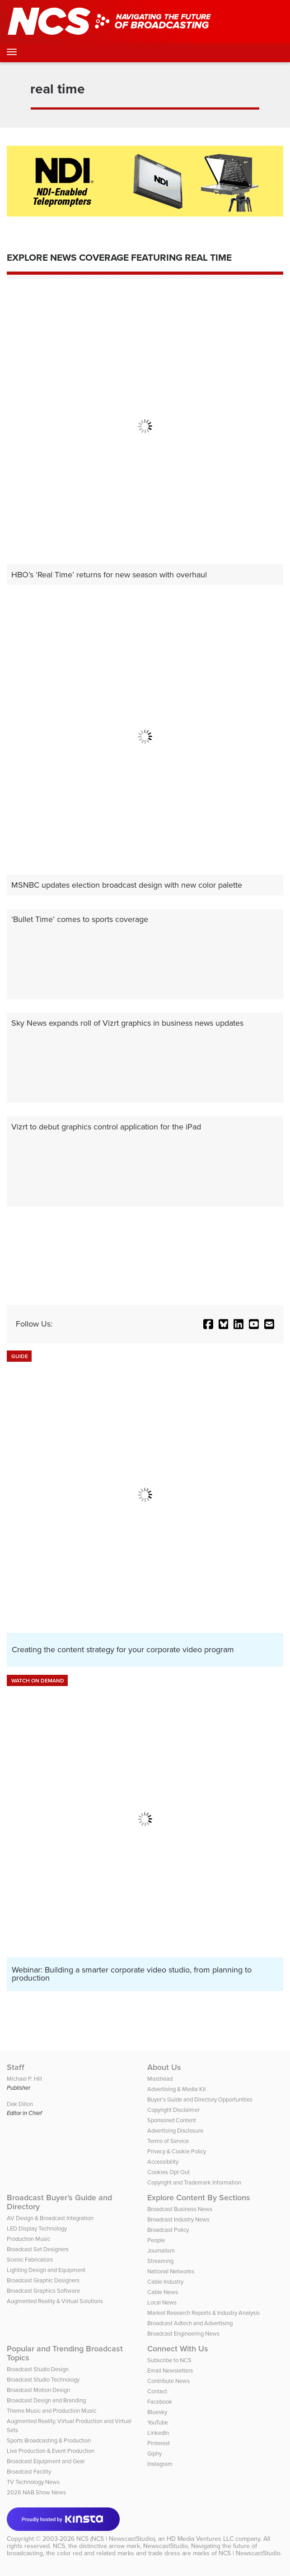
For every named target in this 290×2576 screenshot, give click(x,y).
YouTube (157, 2422)
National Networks (170, 2271)
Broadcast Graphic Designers (43, 2280)
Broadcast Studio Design (38, 2369)
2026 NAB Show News (36, 2492)
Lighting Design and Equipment (46, 2270)
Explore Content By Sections (198, 2197)
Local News (162, 2302)
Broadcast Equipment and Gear (46, 2461)
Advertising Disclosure (175, 2130)
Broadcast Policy (168, 2230)
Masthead (160, 2078)
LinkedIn (158, 2433)
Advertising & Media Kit (176, 2089)
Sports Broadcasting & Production (49, 2440)
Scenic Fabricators (30, 2259)
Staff (15, 2067)
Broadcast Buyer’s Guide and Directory (59, 2202)
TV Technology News (33, 2482)
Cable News (162, 2292)
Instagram (160, 2464)
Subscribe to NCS (169, 2360)
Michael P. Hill (24, 2078)
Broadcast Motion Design (38, 2390)
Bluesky (157, 2412)
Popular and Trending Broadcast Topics (65, 2353)
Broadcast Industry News (178, 2219)
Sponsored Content (171, 2120)
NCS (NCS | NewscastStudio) (115, 2539)
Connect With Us (177, 2348)
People (156, 2240)
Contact (157, 2391)
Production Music (28, 2239)
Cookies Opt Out (168, 2172)
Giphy (154, 2453)
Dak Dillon (20, 2104)
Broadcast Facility (29, 2471)
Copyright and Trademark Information (194, 2182)
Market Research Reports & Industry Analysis (203, 2313)
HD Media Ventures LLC (200, 2539)
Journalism (161, 2250)
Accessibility (162, 2161)
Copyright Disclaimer (173, 2110)
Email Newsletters (170, 2370)
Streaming (160, 2261)
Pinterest (158, 2443)
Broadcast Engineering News (183, 2333)
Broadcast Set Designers (38, 2249)
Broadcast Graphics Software (43, 2290)
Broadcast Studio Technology (43, 2379)
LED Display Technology (37, 2228)
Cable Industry (165, 2281)
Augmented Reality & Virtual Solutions (55, 2301)
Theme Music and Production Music (51, 2410)
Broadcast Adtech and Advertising (190, 2323)
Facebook (159, 2401)
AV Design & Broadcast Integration (50, 2218)
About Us (164, 2067)
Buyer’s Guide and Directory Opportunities (200, 2099)
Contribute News (168, 2381)
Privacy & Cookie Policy (176, 2151)
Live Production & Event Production (50, 2451)
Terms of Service (168, 2141)
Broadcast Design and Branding (46, 2400)
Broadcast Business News (179, 2209)
